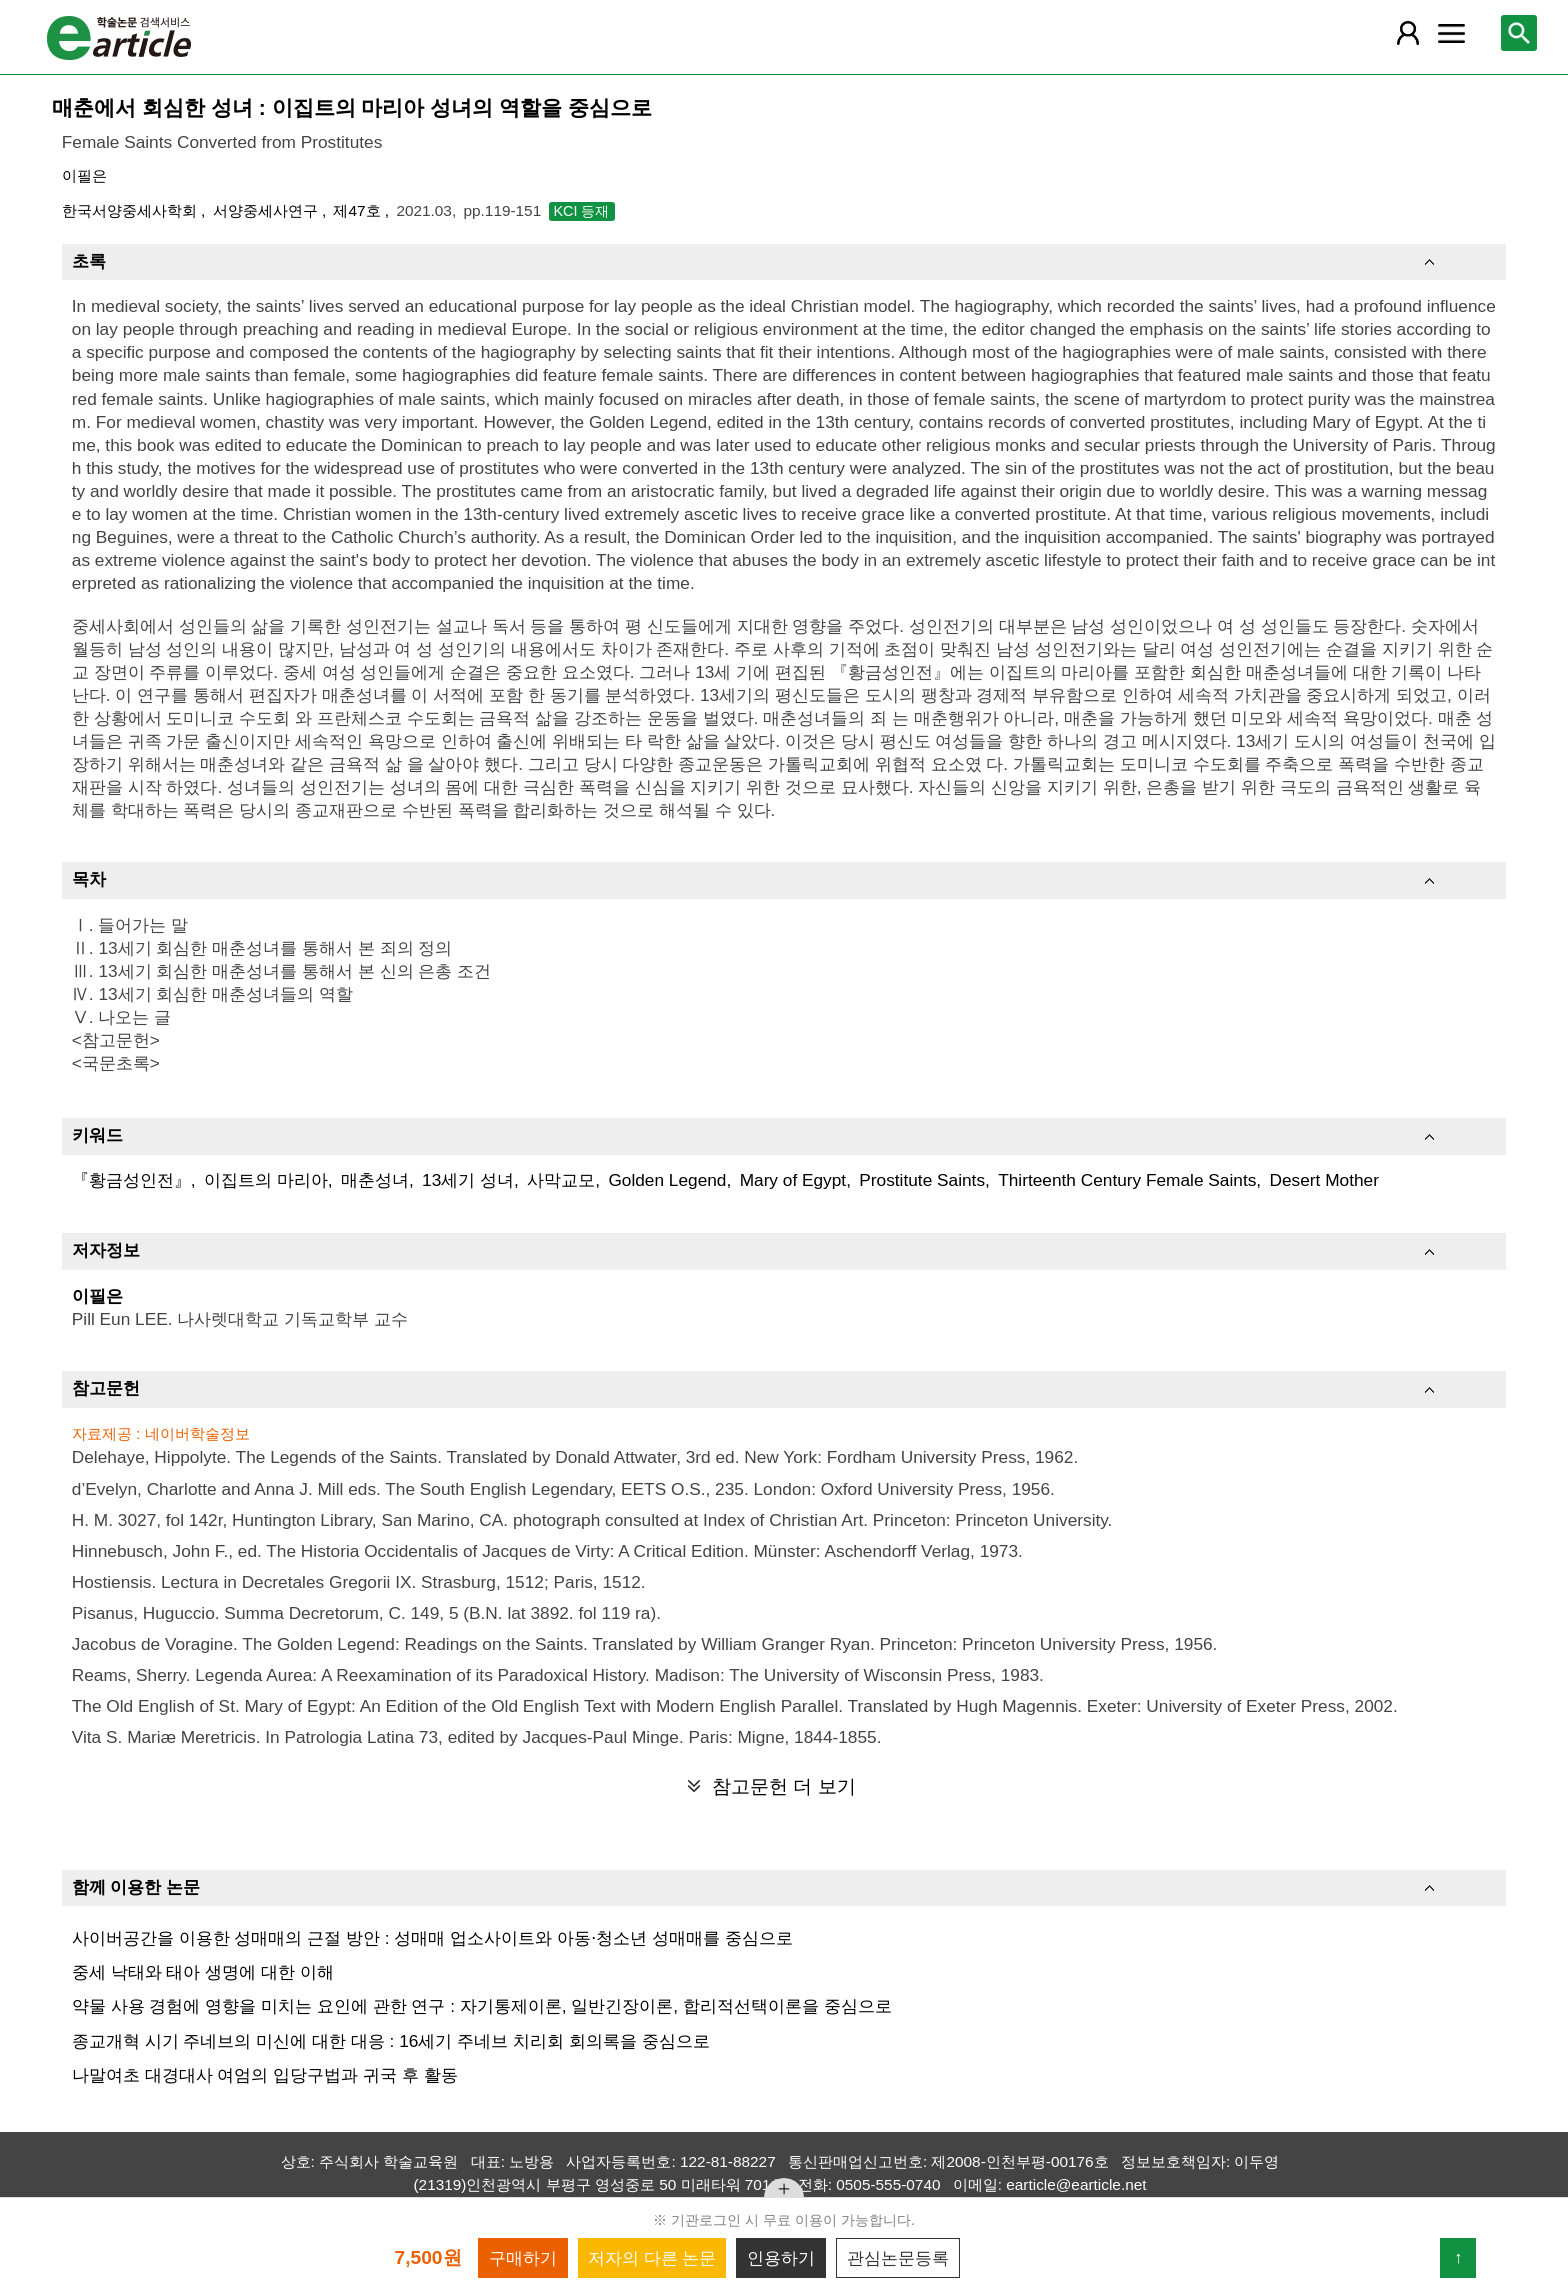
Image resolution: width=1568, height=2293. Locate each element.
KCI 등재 (582, 211)
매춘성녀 (375, 1180)
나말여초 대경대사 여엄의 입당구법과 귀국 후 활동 (265, 2075)
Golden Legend (667, 1180)
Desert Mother (1324, 1180)
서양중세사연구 (267, 210)
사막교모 (561, 1180)
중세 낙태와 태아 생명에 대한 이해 (203, 1972)
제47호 (358, 210)
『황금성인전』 (131, 1180)
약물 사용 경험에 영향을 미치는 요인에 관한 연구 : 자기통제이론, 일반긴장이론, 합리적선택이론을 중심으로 (482, 2006)
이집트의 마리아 (266, 1180)
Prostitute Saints (922, 1180)
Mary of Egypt (793, 1180)
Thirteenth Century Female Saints (1127, 1180)
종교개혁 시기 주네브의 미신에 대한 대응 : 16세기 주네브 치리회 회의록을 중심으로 (391, 2041)
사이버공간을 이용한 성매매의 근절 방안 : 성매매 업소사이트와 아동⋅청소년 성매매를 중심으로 (432, 1938)
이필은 (84, 175)
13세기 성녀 (468, 1180)
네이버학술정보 (197, 1433)
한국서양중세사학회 (131, 210)
